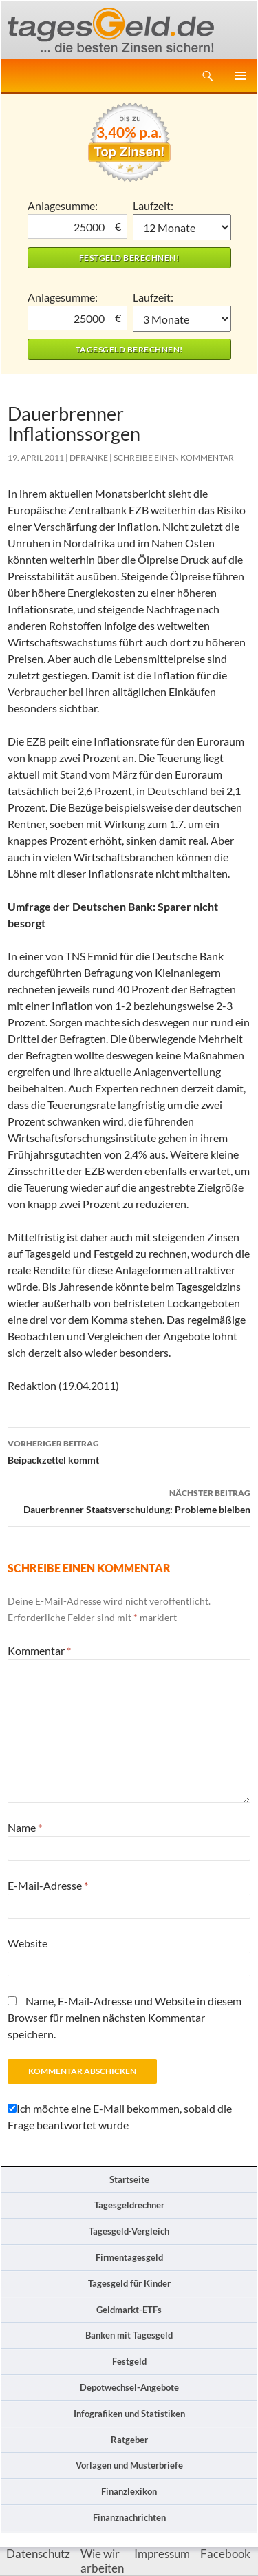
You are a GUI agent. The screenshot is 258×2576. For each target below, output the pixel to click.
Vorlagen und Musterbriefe (129, 2465)
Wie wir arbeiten (102, 2561)
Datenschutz (38, 2553)
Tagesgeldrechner (129, 2204)
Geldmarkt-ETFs (129, 2309)
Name (25, 1827)
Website (27, 1943)
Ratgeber (129, 2439)
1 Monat (182, 227)
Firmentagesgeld (129, 2257)
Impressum (162, 2553)
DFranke (88, 457)
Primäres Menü (240, 75)
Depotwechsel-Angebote (129, 2387)
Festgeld (129, 2361)
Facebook (225, 2553)
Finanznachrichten (129, 2517)
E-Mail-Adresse (48, 1885)
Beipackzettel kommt (129, 1450)
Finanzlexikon (129, 2491)
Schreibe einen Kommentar (174, 457)
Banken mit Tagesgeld (129, 2335)
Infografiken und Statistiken (129, 2413)
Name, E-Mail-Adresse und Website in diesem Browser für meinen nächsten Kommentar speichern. (124, 2017)
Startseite (129, 2179)
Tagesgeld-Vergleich (129, 2231)
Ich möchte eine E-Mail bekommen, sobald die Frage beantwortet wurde (120, 2116)
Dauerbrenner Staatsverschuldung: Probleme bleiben (129, 1500)
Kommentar (39, 1650)
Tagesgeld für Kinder (129, 2283)
